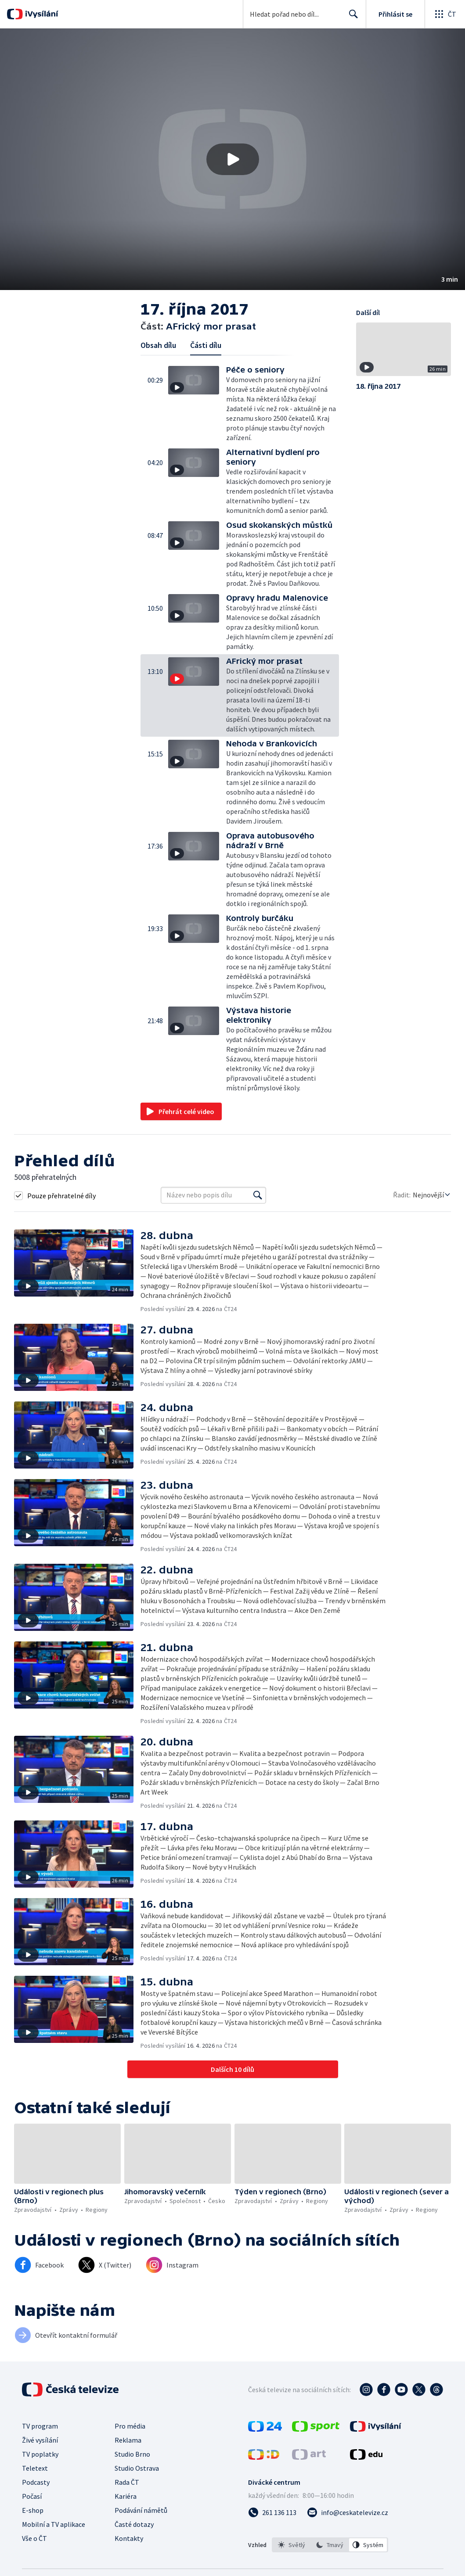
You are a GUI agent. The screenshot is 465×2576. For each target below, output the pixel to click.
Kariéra (126, 2496)
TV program (40, 2426)
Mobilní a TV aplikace (53, 2524)
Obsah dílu (158, 345)
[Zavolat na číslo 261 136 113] (272, 2512)
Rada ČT (127, 2482)
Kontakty (129, 2538)
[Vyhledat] (257, 1195)
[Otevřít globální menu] (445, 14)
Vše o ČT (34, 2538)
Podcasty (36, 2482)
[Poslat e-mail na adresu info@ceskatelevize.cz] (347, 2512)
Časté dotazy (134, 2524)
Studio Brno (132, 2454)
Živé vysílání (40, 2440)
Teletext (35, 2468)
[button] (232, 159)
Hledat (351, 17)
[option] (291, 2544)
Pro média (130, 2426)
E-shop (32, 2510)
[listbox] (330, 2544)
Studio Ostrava (137, 2468)
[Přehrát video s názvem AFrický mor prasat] (232, 159)
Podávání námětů (141, 2510)
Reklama (128, 2440)
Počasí (32, 2496)
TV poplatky (40, 2454)
